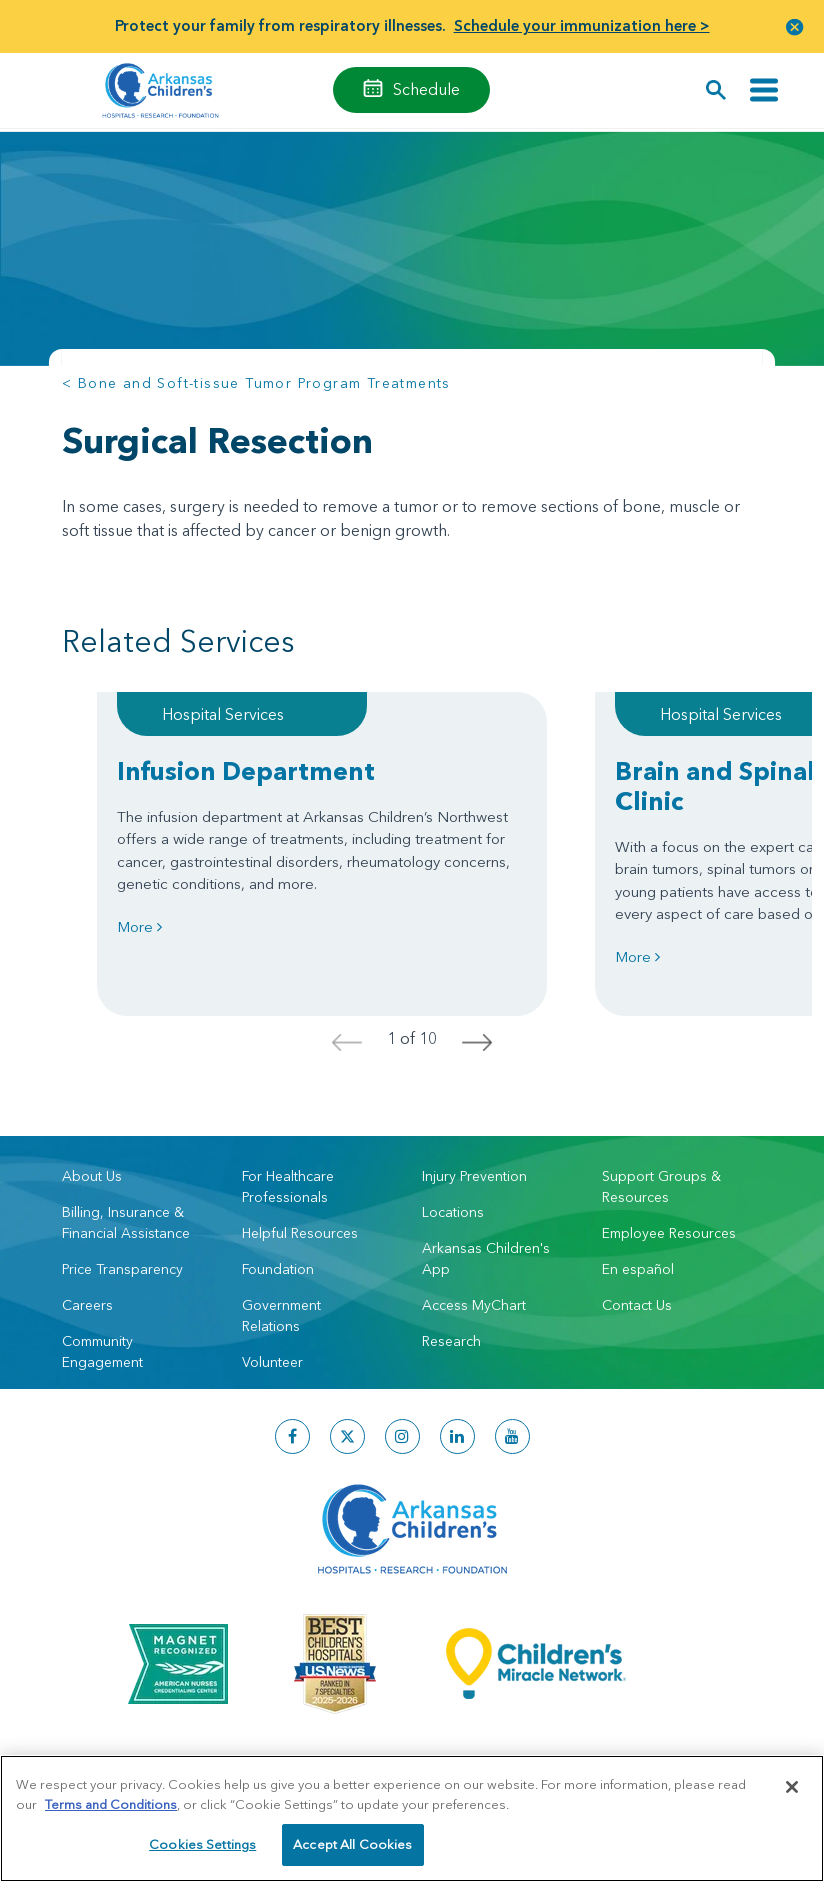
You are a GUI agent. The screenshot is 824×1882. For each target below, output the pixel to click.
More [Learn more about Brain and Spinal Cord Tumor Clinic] (637, 956)
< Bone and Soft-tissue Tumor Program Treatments (256, 383)
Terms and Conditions (111, 1804)
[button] (795, 26)
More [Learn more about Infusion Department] (139, 926)
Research (451, 1341)
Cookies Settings (202, 1844)
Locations (453, 1212)
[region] (412, 1818)
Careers (87, 1305)
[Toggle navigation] (764, 90)
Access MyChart (474, 1305)
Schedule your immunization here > (582, 25)
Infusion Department (246, 771)
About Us (92, 1176)
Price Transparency (122, 1269)
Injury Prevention (474, 1176)
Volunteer (272, 1362)
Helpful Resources (300, 1233)
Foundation (278, 1269)
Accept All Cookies (352, 1844)
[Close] (792, 1787)
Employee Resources (669, 1233)
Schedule (426, 89)
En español (638, 1269)
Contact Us (637, 1305)
